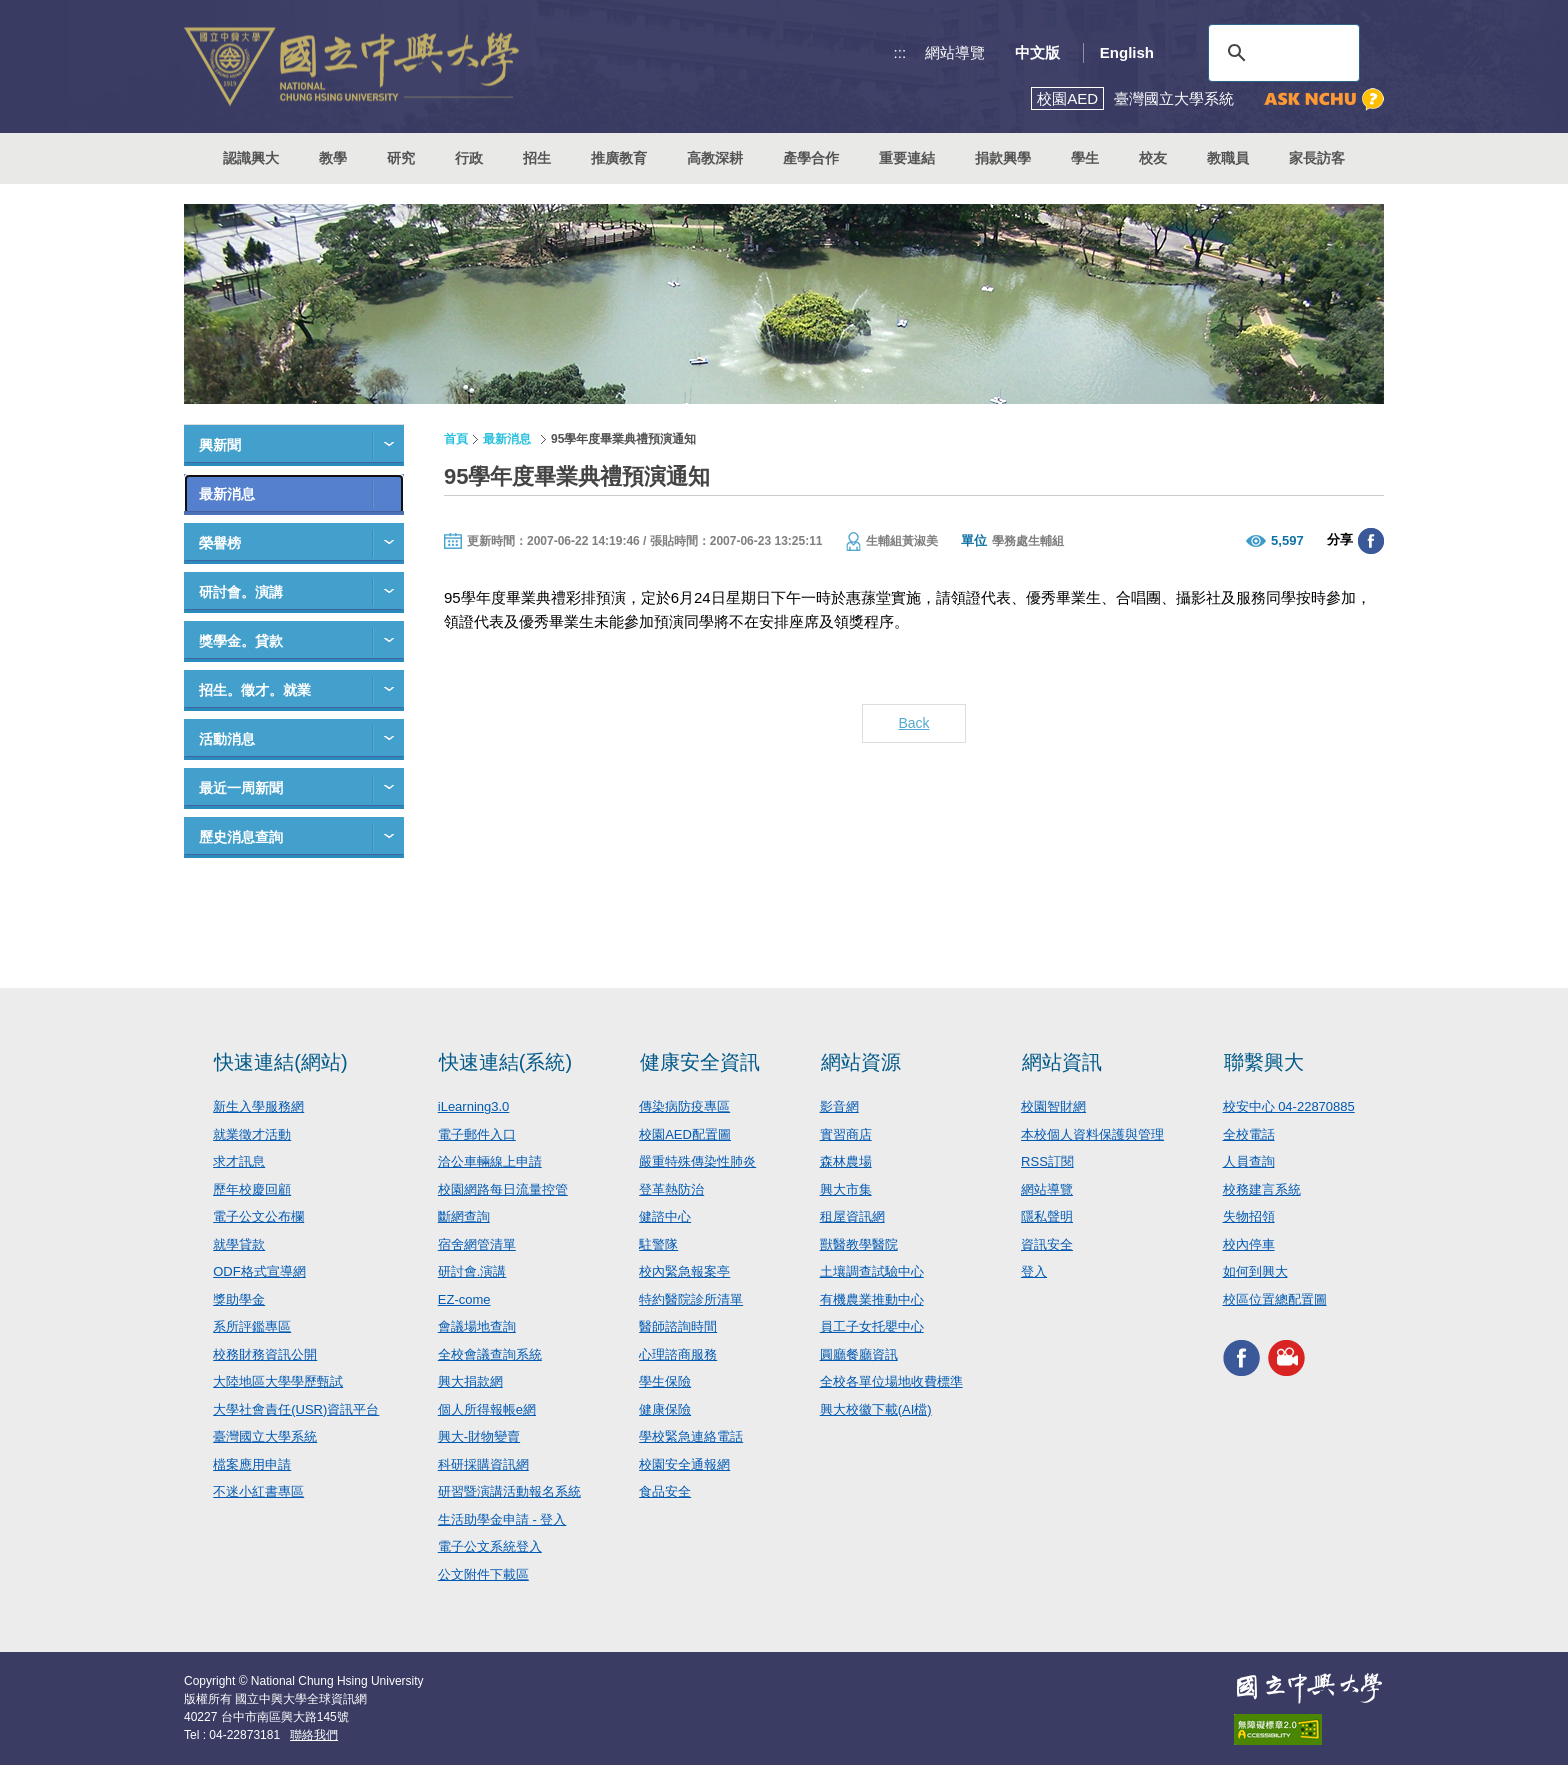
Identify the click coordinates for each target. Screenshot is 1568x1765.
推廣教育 (619, 158)
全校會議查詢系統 (490, 1354)
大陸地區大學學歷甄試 (278, 1381)
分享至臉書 (1371, 541)
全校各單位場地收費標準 (891, 1381)
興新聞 (220, 445)
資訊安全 (1047, 1244)
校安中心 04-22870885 (1289, 1106)
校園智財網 (1053, 1106)
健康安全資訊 (700, 1062)
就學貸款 (239, 1244)
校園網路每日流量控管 (503, 1189)
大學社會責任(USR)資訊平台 (296, 1409)
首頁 (456, 439)
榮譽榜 (220, 543)
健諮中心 (665, 1216)
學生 (1085, 158)
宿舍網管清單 (477, 1244)
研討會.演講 (472, 1271)
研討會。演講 (241, 592)
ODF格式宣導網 (259, 1271)
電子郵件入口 (477, 1134)
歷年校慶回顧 (252, 1189)
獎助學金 (239, 1299)
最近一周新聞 (241, 788)
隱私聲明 (1047, 1216)
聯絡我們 (314, 1735)
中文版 (1037, 52)
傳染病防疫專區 (684, 1106)
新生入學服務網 (258, 1106)
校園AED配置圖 (685, 1134)
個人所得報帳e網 (487, 1409)
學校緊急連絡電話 (691, 1436)
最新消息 (227, 494)
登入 (1034, 1271)
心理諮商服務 (678, 1354)
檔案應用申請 (252, 1464)
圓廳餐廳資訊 (859, 1354)
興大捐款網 (470, 1381)
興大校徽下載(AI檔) (876, 1409)
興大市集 (846, 1189)
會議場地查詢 (477, 1326)
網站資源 (861, 1062)
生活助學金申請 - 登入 (502, 1519)
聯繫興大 (1264, 1062)
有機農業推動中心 (872, 1299)
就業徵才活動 (252, 1134)
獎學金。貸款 (241, 641)
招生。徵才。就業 (255, 690)
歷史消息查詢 (241, 837)
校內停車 (1249, 1244)
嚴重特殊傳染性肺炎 (697, 1161)
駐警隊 (658, 1244)
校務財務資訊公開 (265, 1354)
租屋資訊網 (852, 1216)
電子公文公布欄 (258, 1216)
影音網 (839, 1106)
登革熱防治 (671, 1189)
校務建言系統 (1262, 1189)
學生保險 (665, 1381)
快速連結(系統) (505, 1062)
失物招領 (1249, 1216)
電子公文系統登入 (490, 1546)
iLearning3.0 (474, 1106)
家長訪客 (1317, 158)
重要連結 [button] (907, 158)
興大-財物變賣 (479, 1436)
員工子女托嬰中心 (872, 1326)
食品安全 (665, 1491)
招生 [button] (537, 158)
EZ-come (464, 1299)
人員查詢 (1249, 1161)
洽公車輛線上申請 (490, 1161)
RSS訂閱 (1047, 1161)
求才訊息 (239, 1161)
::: (900, 52)
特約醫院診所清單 (691, 1299)
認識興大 (251, 158)
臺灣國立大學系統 (265, 1436)
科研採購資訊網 (483, 1464)
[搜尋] (1281, 53)
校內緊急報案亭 (684, 1271)
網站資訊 (1062, 1062)
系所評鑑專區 (252, 1326)
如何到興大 (1255, 1271)
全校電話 (1249, 1134)
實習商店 (846, 1134)
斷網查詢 (464, 1216)
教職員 (1228, 158)
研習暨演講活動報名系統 (509, 1491)
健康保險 (665, 1409)
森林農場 (846, 1161)
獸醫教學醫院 (859, 1244)
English (1127, 52)
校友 (1153, 158)
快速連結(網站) (280, 1062)
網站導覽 (955, 52)
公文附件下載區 (483, 1574)
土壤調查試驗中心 (872, 1271)
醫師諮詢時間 (678, 1326)
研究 (401, 158)
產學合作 (811, 158)
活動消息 (227, 739)
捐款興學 (1003, 158)
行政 (469, 158)
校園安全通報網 (684, 1464)
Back (913, 723)
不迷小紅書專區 (258, 1491)
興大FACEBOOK (1241, 1357)
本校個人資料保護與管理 (1092, 1134)
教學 (333, 158)
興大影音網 (1286, 1357)
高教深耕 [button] (715, 158)
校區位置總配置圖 (1275, 1299)
